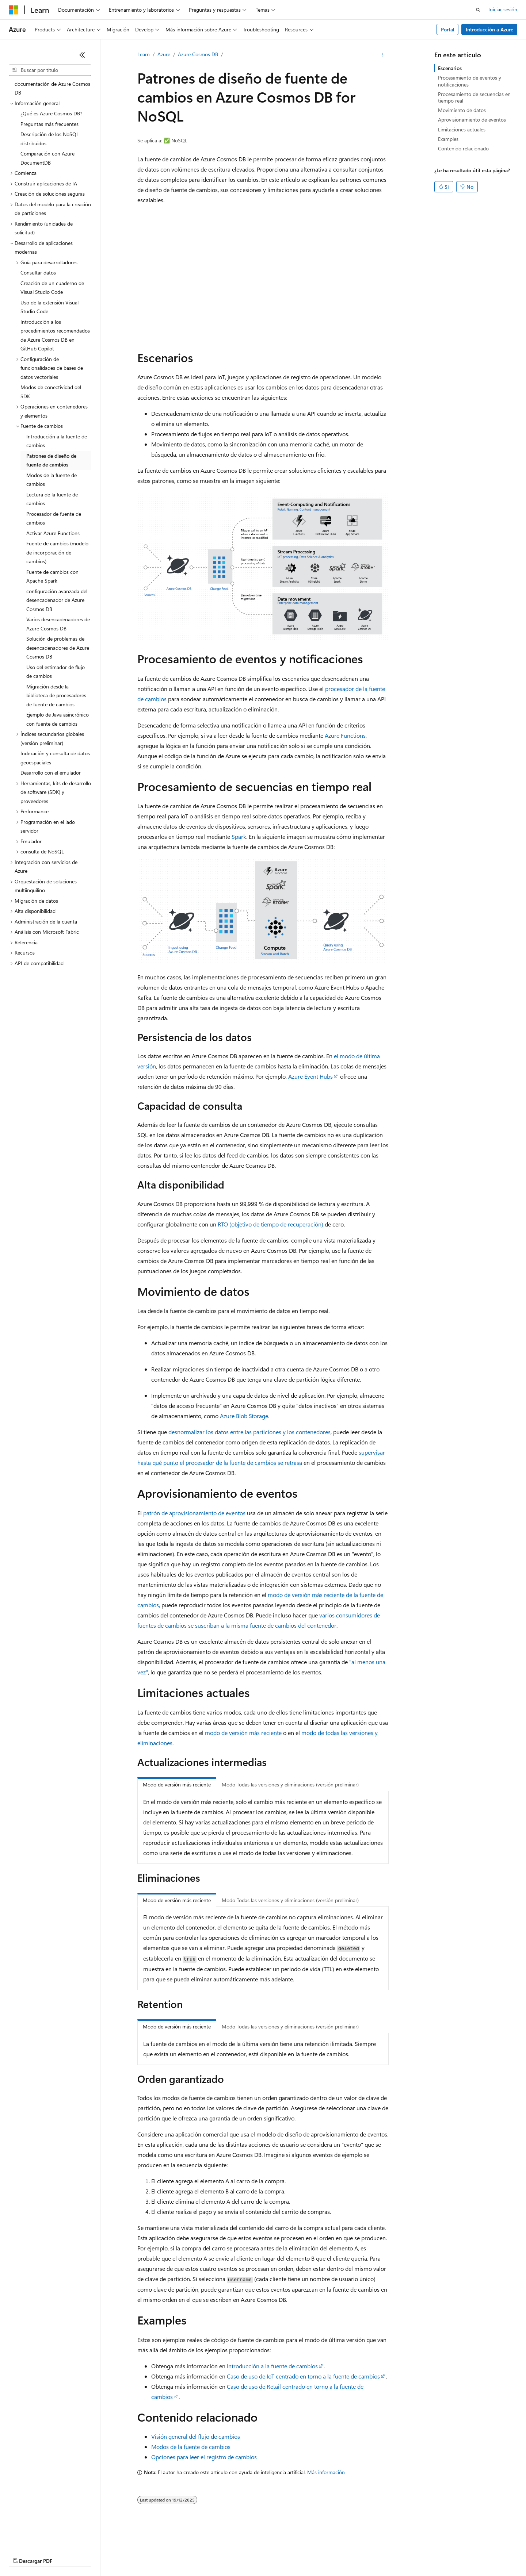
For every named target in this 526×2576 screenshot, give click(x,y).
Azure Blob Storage (244, 1416)
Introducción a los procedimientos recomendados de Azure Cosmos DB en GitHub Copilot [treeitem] (55, 335)
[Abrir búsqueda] (478, 9)
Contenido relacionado (463, 148)
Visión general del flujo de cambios (195, 2436)
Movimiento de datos (462, 110)
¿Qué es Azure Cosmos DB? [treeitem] (51, 113)
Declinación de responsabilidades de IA (52, 2553)
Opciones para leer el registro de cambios (204, 2457)
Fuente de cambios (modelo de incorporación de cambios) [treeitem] (57, 552)
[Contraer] (82, 54)
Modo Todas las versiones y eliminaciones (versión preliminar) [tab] (290, 1784)
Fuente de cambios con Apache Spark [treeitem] (52, 576)
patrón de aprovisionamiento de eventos (194, 1513)
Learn (143, 54)
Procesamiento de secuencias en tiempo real (474, 97)
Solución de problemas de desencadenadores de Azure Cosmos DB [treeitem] (57, 647)
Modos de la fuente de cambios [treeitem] (51, 480)
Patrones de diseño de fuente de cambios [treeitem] (51, 460)
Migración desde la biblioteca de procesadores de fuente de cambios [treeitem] (56, 695)
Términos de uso (365, 2553)
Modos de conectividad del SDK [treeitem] (50, 392)
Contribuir (193, 2553)
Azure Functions (345, 735)
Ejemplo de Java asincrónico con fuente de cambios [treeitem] (57, 719)
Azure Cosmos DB (198, 54)
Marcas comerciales (415, 2553)
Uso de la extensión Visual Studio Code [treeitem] (49, 307)
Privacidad (225, 2553)
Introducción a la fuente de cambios (272, 2366)
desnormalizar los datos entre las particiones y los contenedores (249, 1432)
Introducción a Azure (489, 29)
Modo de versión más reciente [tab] (177, 1784)
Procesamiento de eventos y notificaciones (469, 81)
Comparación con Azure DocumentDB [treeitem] (47, 158)
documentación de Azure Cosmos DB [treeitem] (52, 88)
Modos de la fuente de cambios (190, 2446)
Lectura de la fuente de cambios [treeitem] (52, 499)
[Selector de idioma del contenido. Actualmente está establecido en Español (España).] (35, 2536)
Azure (163, 54)
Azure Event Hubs (310, 1076)
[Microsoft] (13, 10)
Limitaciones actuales (461, 129)
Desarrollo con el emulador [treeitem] (50, 772)
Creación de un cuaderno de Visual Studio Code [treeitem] (52, 288)
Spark (239, 836)
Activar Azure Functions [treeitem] (53, 533)
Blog (163, 2553)
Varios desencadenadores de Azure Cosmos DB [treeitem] (58, 624)
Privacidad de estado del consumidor (292, 2553)
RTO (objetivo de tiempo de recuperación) (270, 1224)
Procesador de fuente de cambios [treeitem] (53, 518)
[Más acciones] (382, 55)
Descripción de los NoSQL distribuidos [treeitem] (49, 139)
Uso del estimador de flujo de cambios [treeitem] (55, 672)
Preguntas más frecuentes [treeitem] (49, 123)
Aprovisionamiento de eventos (472, 119)
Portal (447, 29)
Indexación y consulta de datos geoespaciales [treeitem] (55, 758)
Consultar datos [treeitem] (38, 272)
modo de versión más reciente (243, 1732)
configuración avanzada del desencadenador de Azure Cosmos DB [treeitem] (56, 600)
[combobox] (50, 70)
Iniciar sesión (502, 9)
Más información (326, 2472)
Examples (448, 138)
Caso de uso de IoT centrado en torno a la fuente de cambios (303, 2376)
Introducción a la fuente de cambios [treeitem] (56, 441)
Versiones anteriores (126, 2553)
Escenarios (450, 68)
